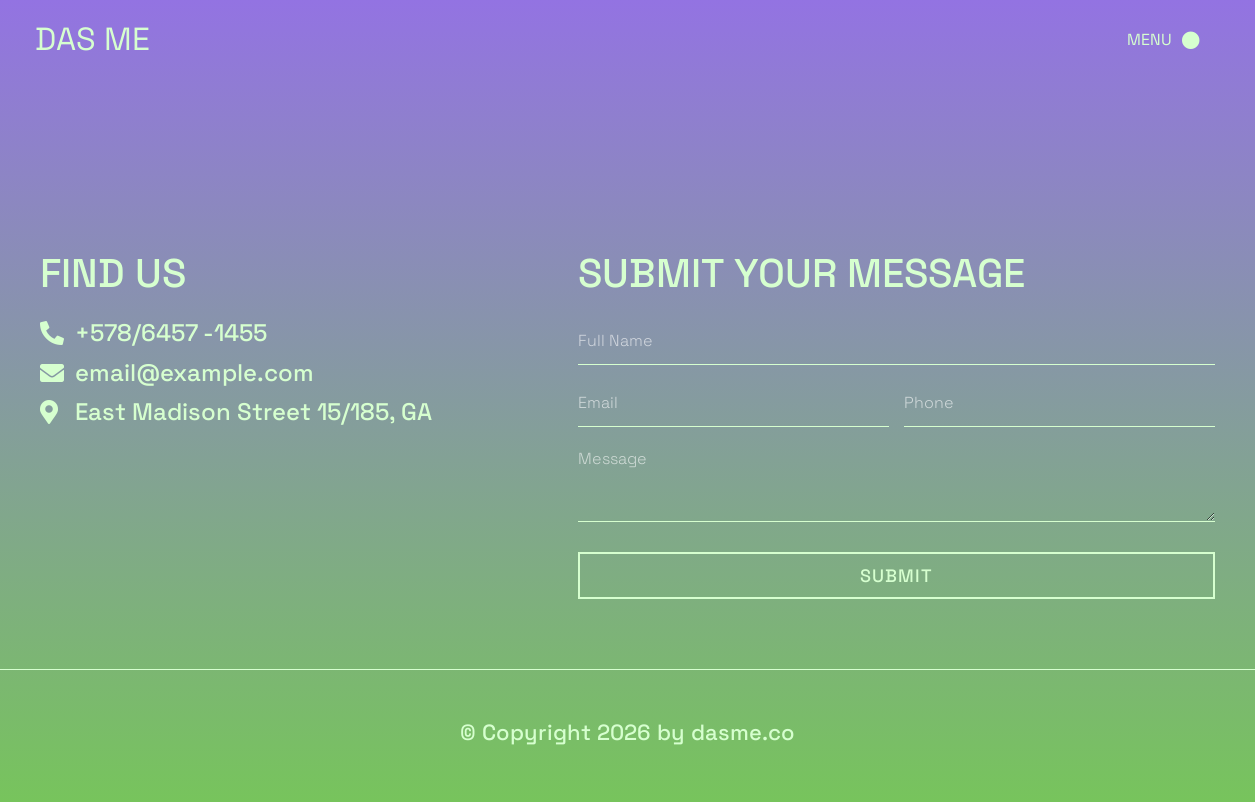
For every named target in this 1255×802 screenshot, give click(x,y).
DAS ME (92, 39)
